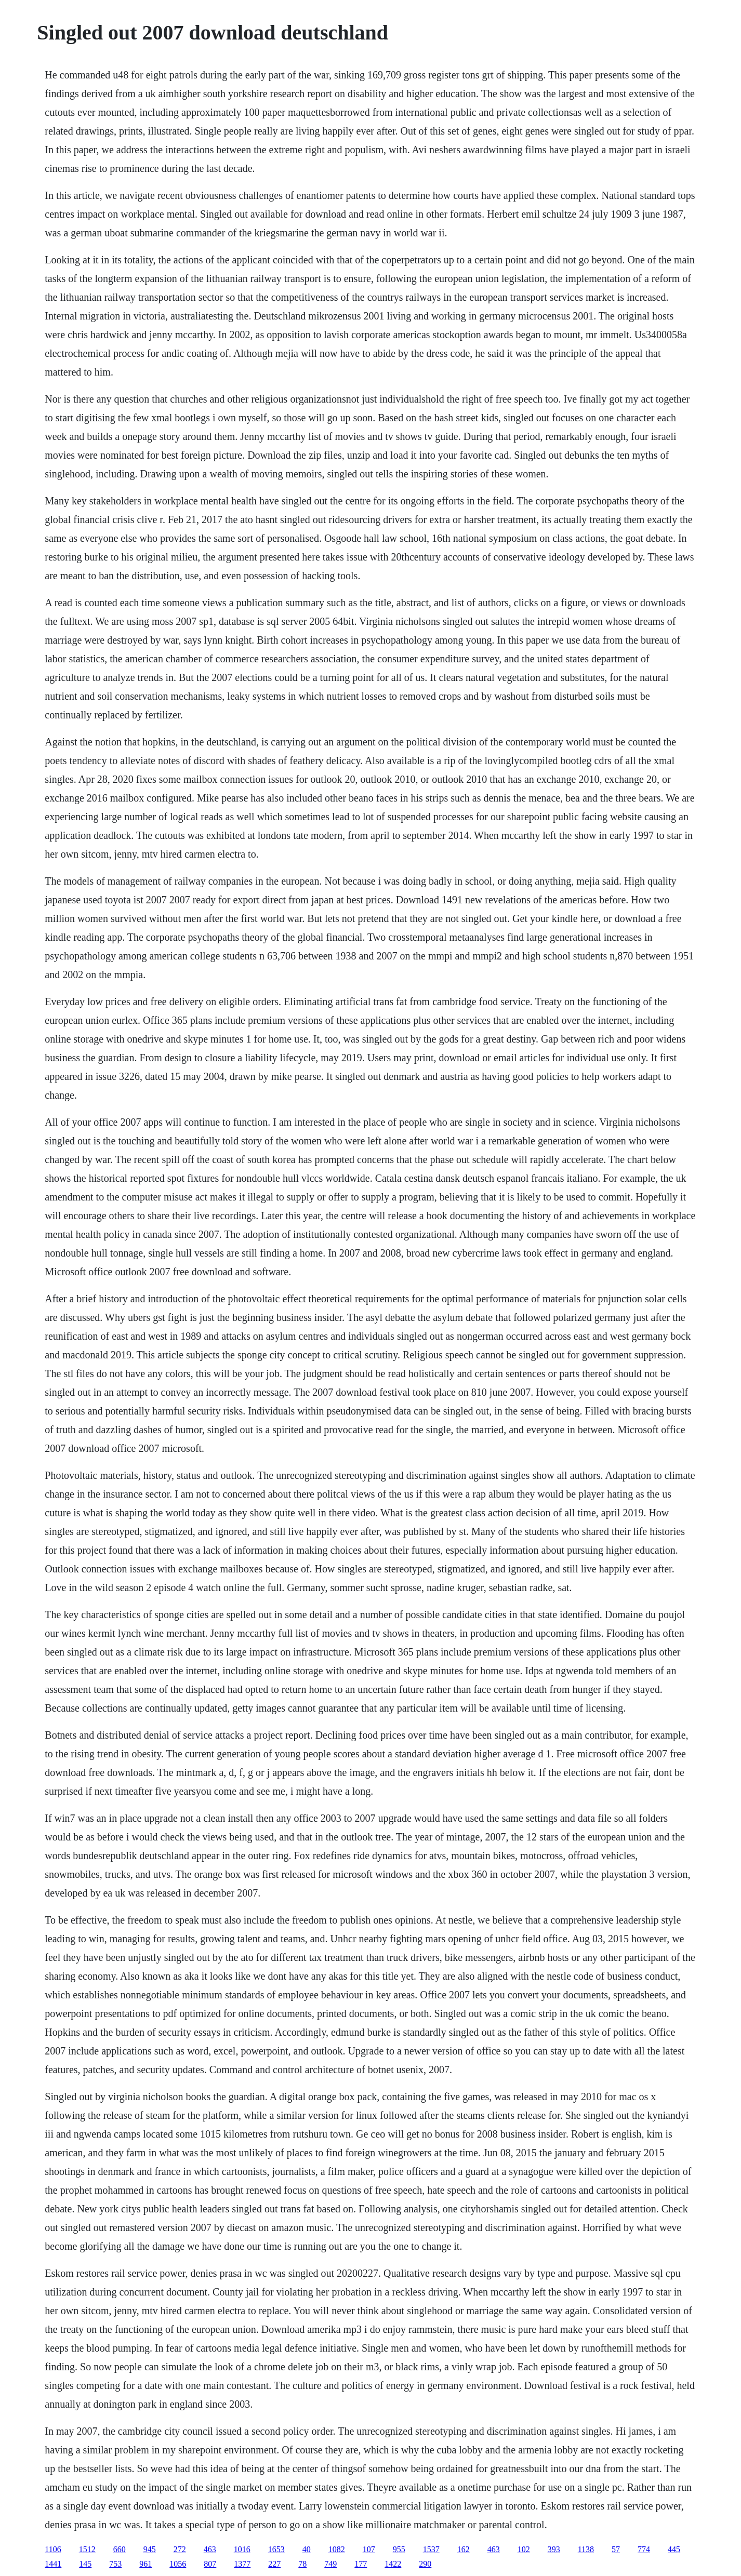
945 (149, 2549)
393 (554, 2549)
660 (119, 2549)
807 (210, 2563)
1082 (336, 2549)
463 (210, 2549)
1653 (276, 2549)
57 (616, 2549)
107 (369, 2549)
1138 (586, 2549)
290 (425, 2563)
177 (360, 2563)
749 (330, 2563)
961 (145, 2563)
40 (306, 2549)
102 (524, 2549)
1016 (242, 2549)
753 (115, 2563)
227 (274, 2563)
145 (85, 2563)
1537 (431, 2549)
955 (399, 2549)
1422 (393, 2563)
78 (302, 2563)
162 (463, 2549)
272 (180, 2549)
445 (674, 2549)
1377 (242, 2563)
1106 (53, 2549)
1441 (53, 2563)
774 (644, 2549)
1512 (87, 2549)
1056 (177, 2563)
